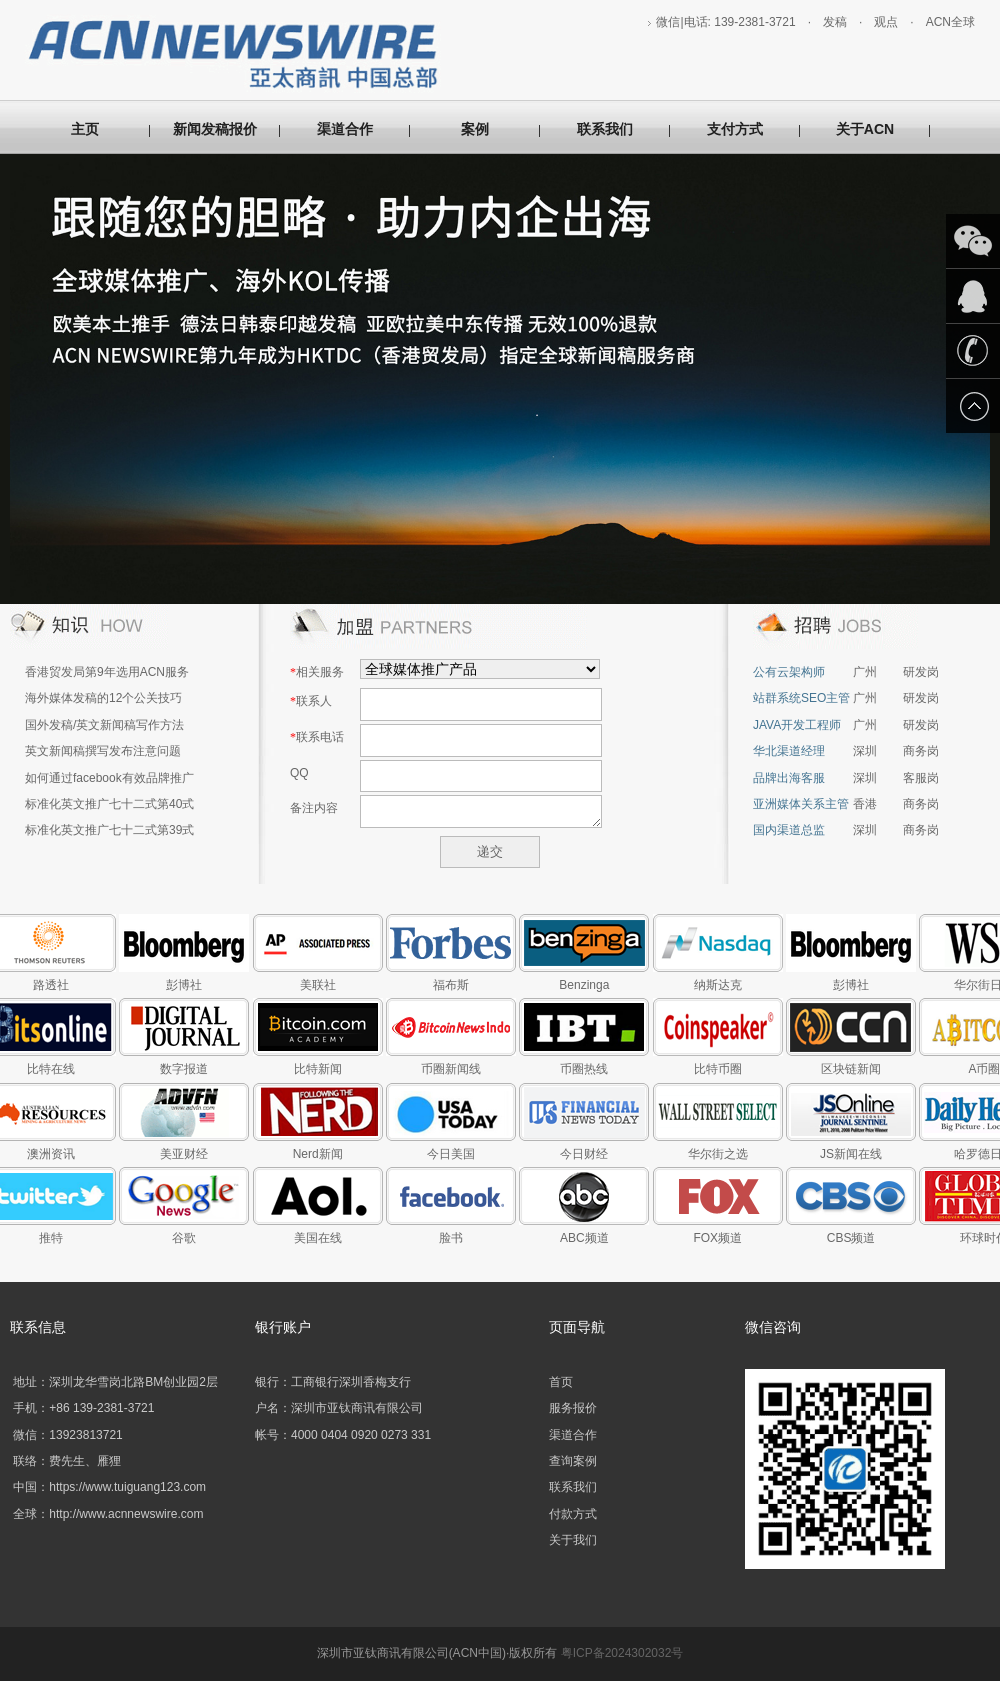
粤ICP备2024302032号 (622, 1653)
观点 (886, 22)
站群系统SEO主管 (801, 698)
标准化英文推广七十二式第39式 (109, 830)
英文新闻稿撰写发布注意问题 (103, 751)
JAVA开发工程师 (797, 725)
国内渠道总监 (789, 830)
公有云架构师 (789, 672)
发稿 (835, 22)
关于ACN (865, 129)
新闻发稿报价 (215, 129)
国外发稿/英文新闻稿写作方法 (104, 725)
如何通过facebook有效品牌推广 (109, 778)
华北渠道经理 (789, 751)
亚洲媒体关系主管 (801, 804)
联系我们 (605, 129)
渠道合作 (345, 129)
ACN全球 (950, 22)
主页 (85, 129)
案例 (475, 129)
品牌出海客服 (789, 778)
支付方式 (735, 129)
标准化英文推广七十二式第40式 (109, 804)
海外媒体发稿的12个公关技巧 (103, 698)
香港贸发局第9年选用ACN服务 (107, 672)
